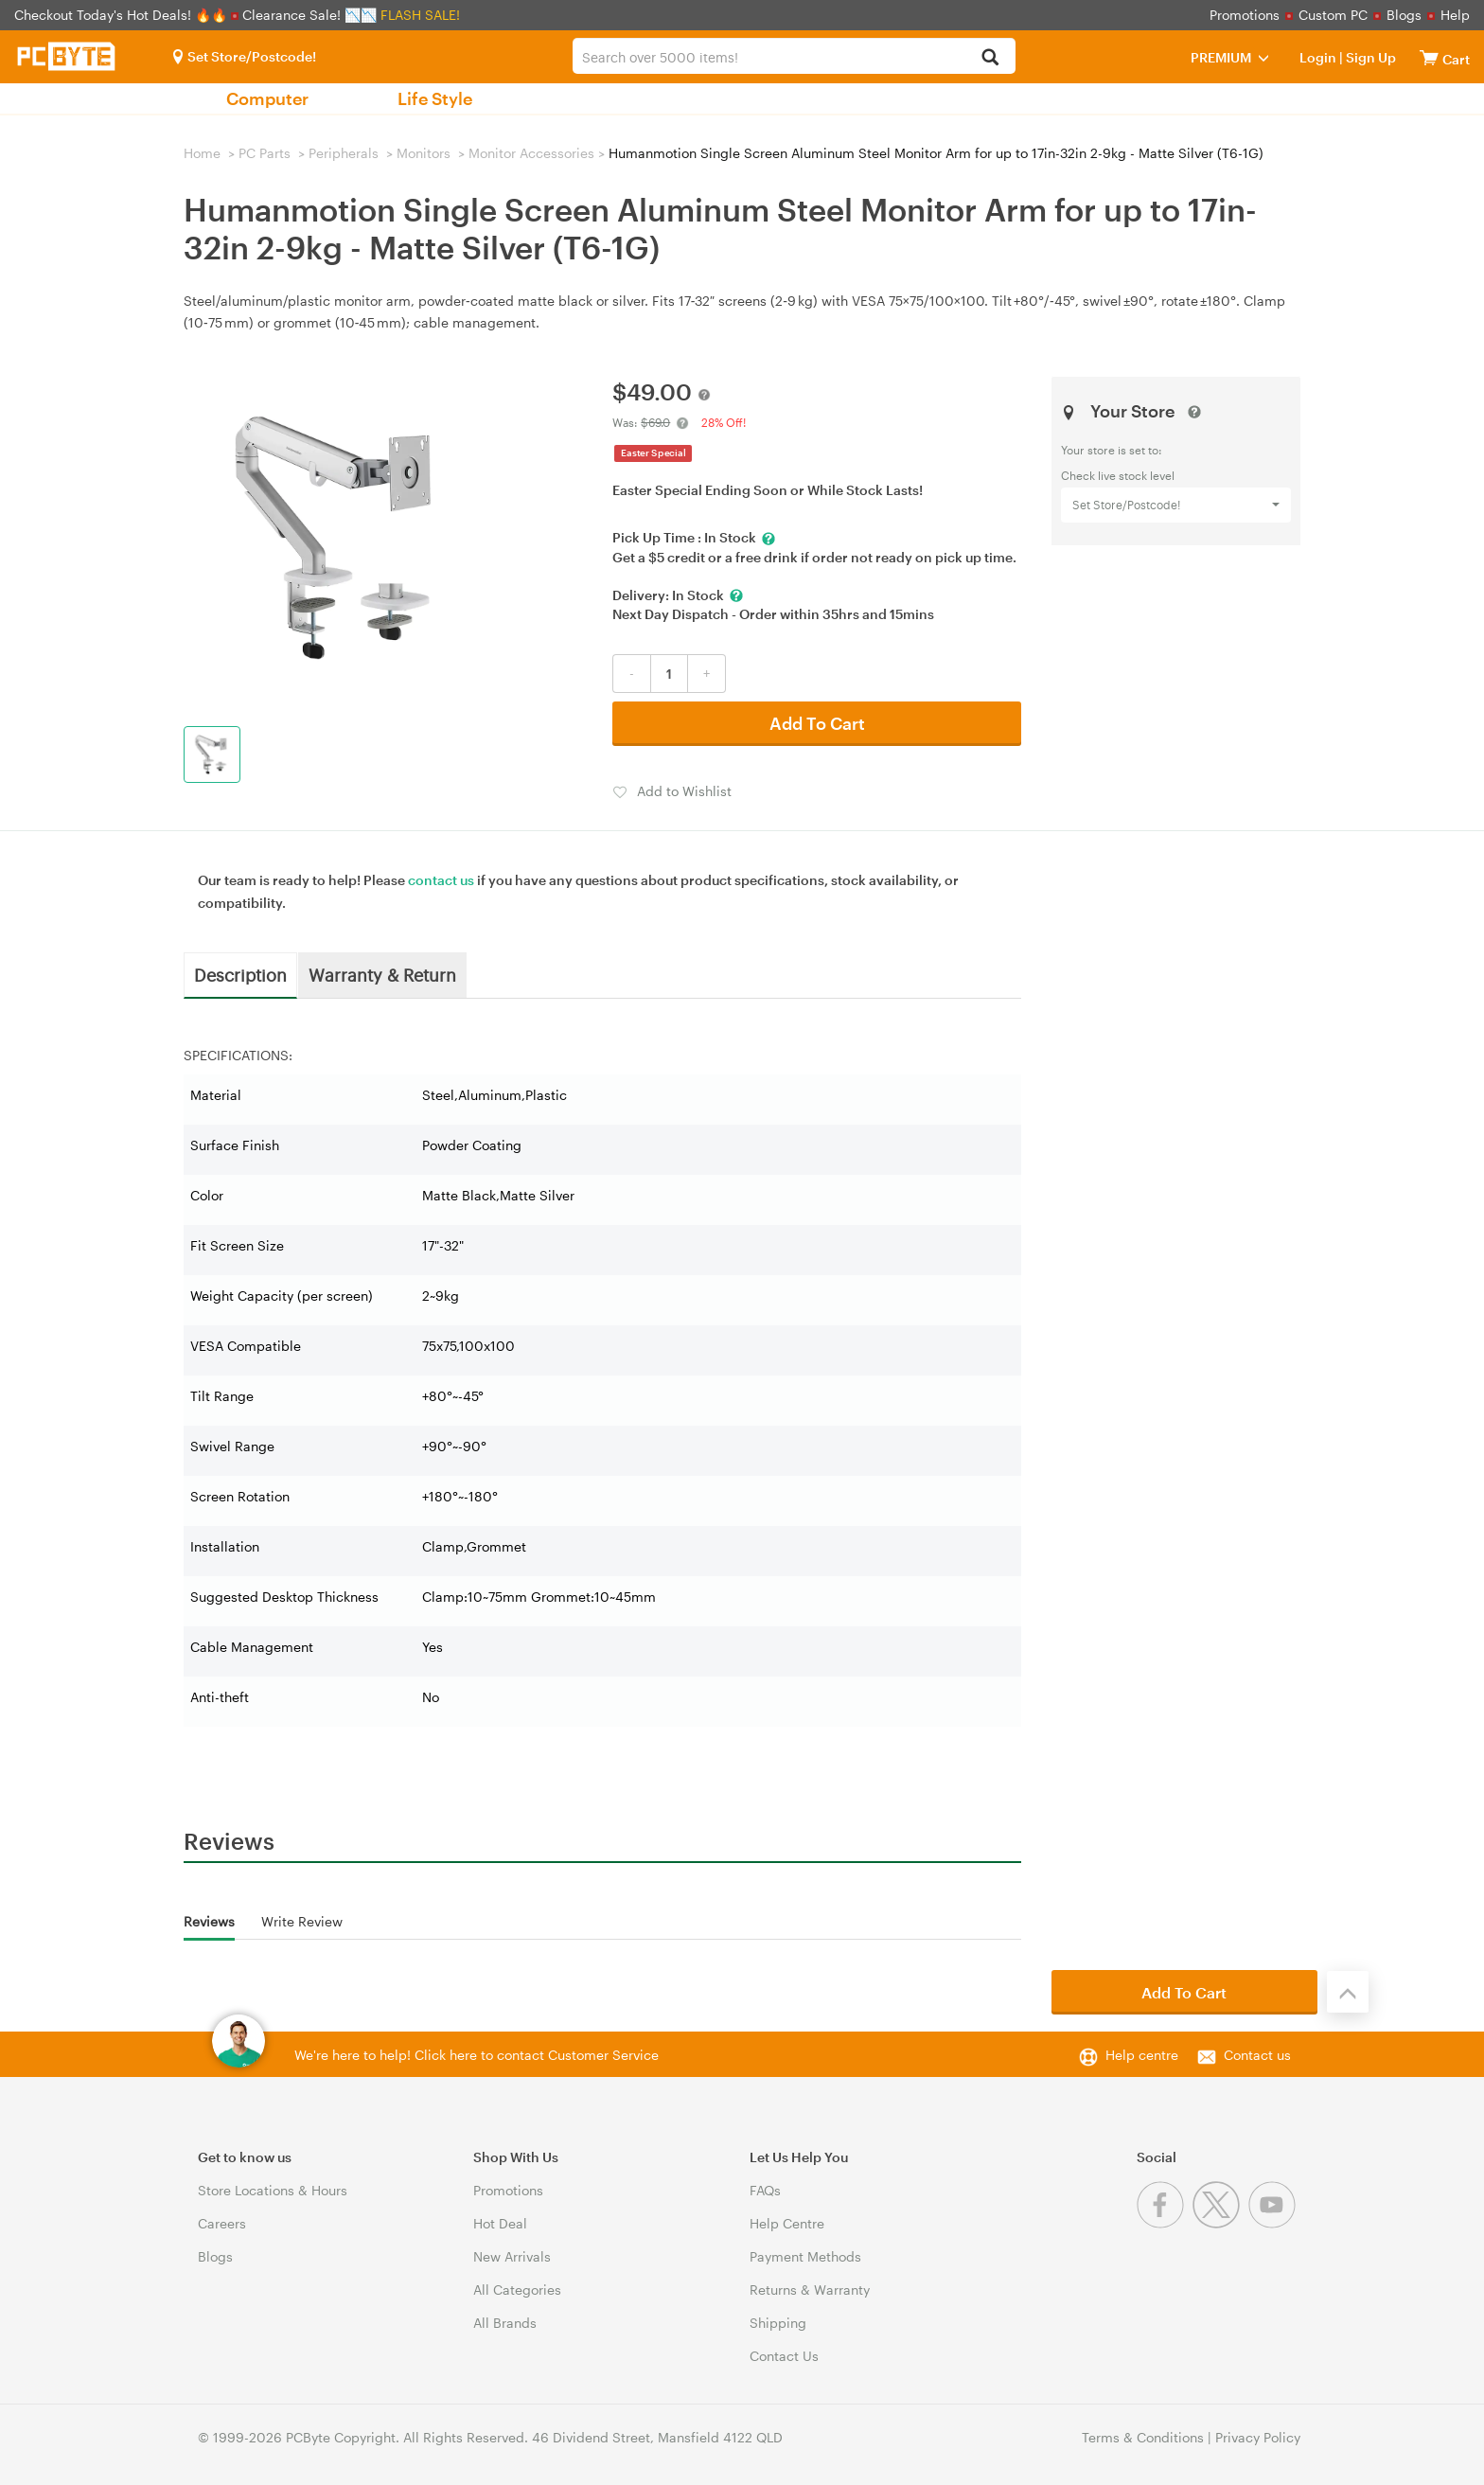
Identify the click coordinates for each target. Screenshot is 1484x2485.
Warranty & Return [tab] (382, 974)
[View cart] (1429, 57)
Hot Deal (500, 2223)
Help (1455, 15)
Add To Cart (817, 723)
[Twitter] (1220, 2223)
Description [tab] (240, 974)
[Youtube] (1274, 2223)
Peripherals (344, 153)
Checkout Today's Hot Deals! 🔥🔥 (122, 15)
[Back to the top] (1348, 1992)
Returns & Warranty (810, 2289)
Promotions (1245, 15)
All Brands (505, 2323)
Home (202, 153)
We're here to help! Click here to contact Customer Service (476, 2055)
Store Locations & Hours (272, 2190)
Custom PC (1333, 15)
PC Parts (264, 153)
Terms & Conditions (1143, 2437)
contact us (441, 880)
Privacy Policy (1257, 2437)
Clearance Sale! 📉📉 (309, 15)
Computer (267, 98)
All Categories (517, 2289)
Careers (222, 2223)
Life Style (435, 98)
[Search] (990, 58)
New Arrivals (512, 2256)
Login (1317, 57)
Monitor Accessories (531, 153)
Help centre (1141, 2055)
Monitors (423, 153)
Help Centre (787, 2223)
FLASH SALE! (420, 15)
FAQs (765, 2190)
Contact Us (784, 2356)
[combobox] (794, 56)
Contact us (1257, 2055)
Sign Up (1369, 57)
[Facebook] (1164, 2223)
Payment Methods (805, 2256)
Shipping (778, 2323)
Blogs (1404, 15)
